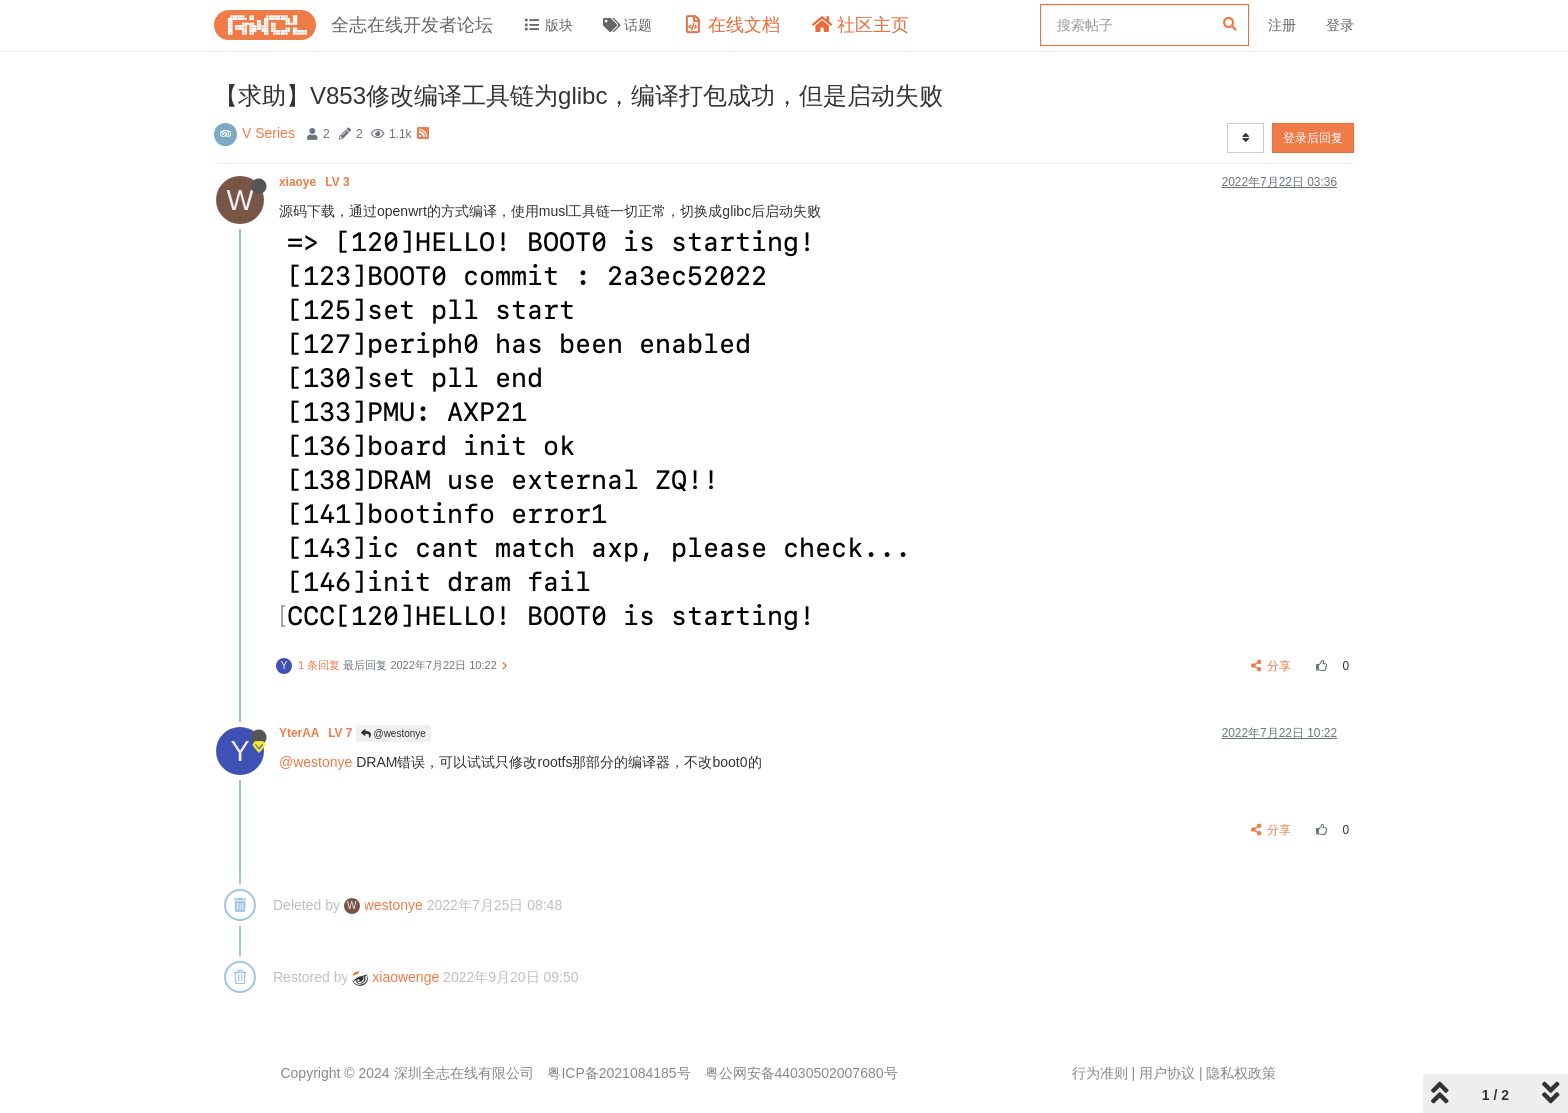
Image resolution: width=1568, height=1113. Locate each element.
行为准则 (1100, 1073)
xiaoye (316, 182)
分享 (1271, 666)
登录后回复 (1313, 138)
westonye (383, 905)
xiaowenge (395, 977)
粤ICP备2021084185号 (618, 1073)
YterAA (317, 733)
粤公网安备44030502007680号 (801, 1073)
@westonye (393, 733)
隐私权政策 (1241, 1073)
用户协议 (1167, 1073)
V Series (268, 133)
